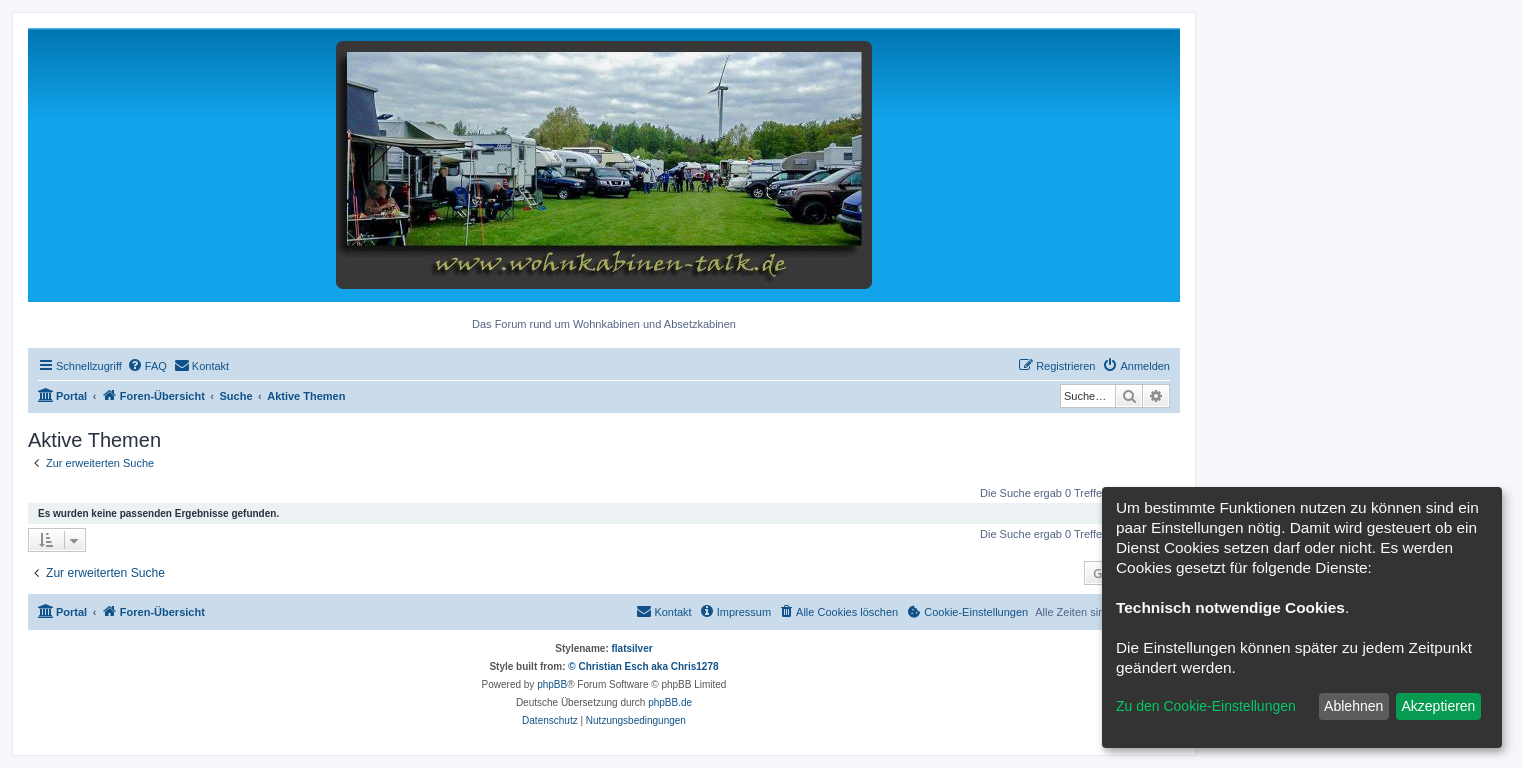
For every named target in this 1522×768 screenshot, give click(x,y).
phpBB (552, 684)
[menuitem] (147, 366)
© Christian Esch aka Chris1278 (643, 666)
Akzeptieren (1438, 706)
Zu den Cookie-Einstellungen (1206, 706)
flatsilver (632, 648)
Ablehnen (1353, 706)
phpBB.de (670, 702)
